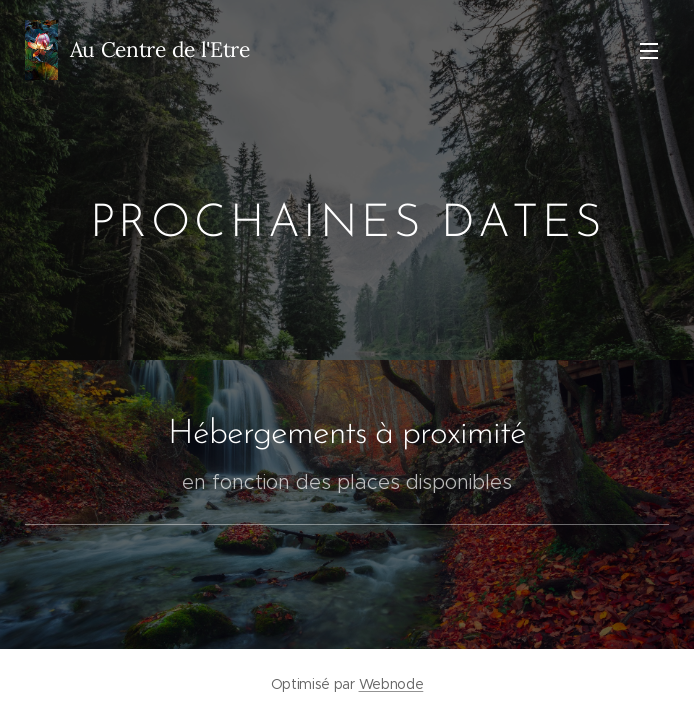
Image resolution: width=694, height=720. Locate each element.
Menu (649, 51)
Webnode (391, 684)
